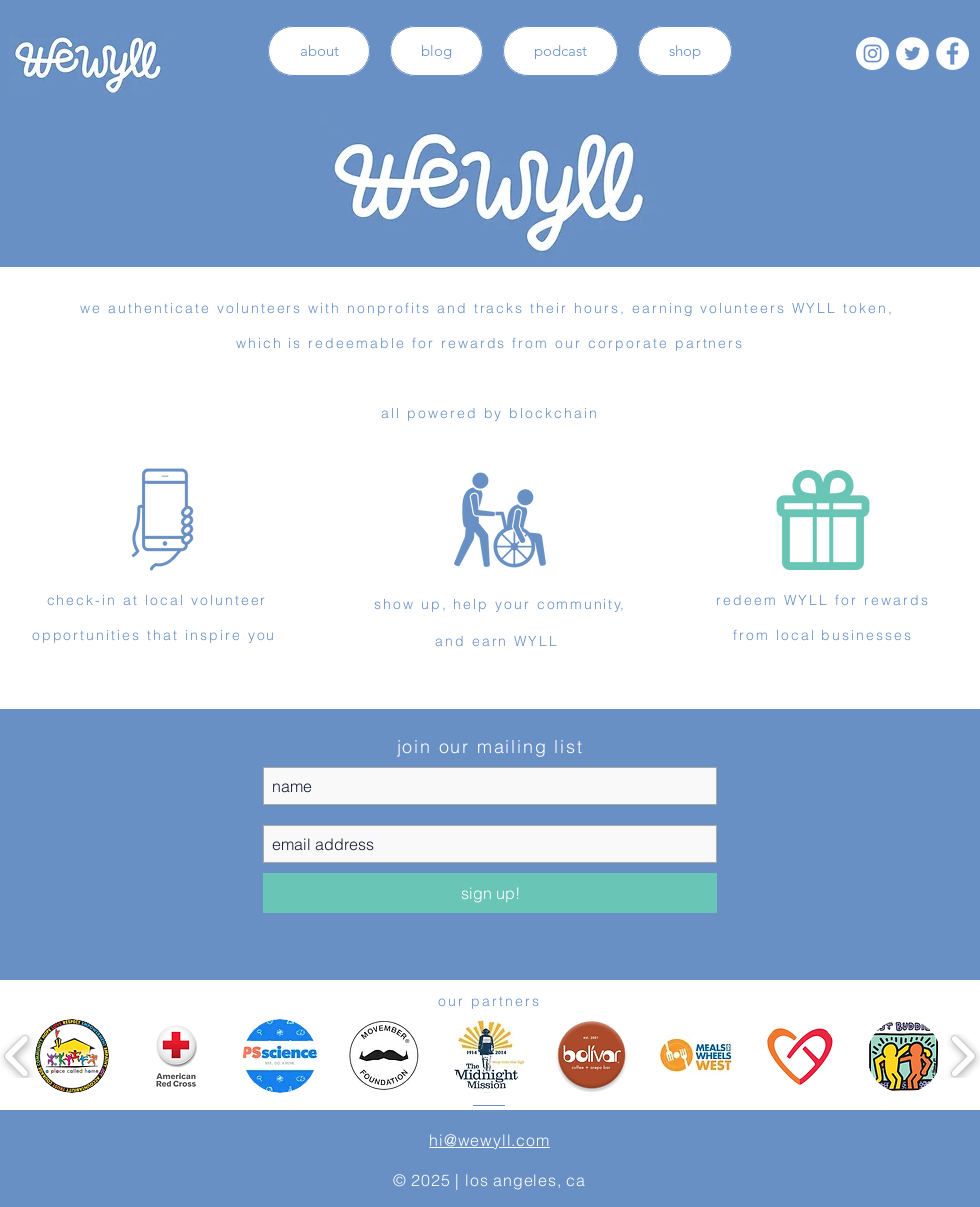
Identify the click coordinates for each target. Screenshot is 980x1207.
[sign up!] (490, 893)
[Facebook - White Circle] (952, 53)
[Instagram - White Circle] (872, 53)
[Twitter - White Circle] (912, 53)
